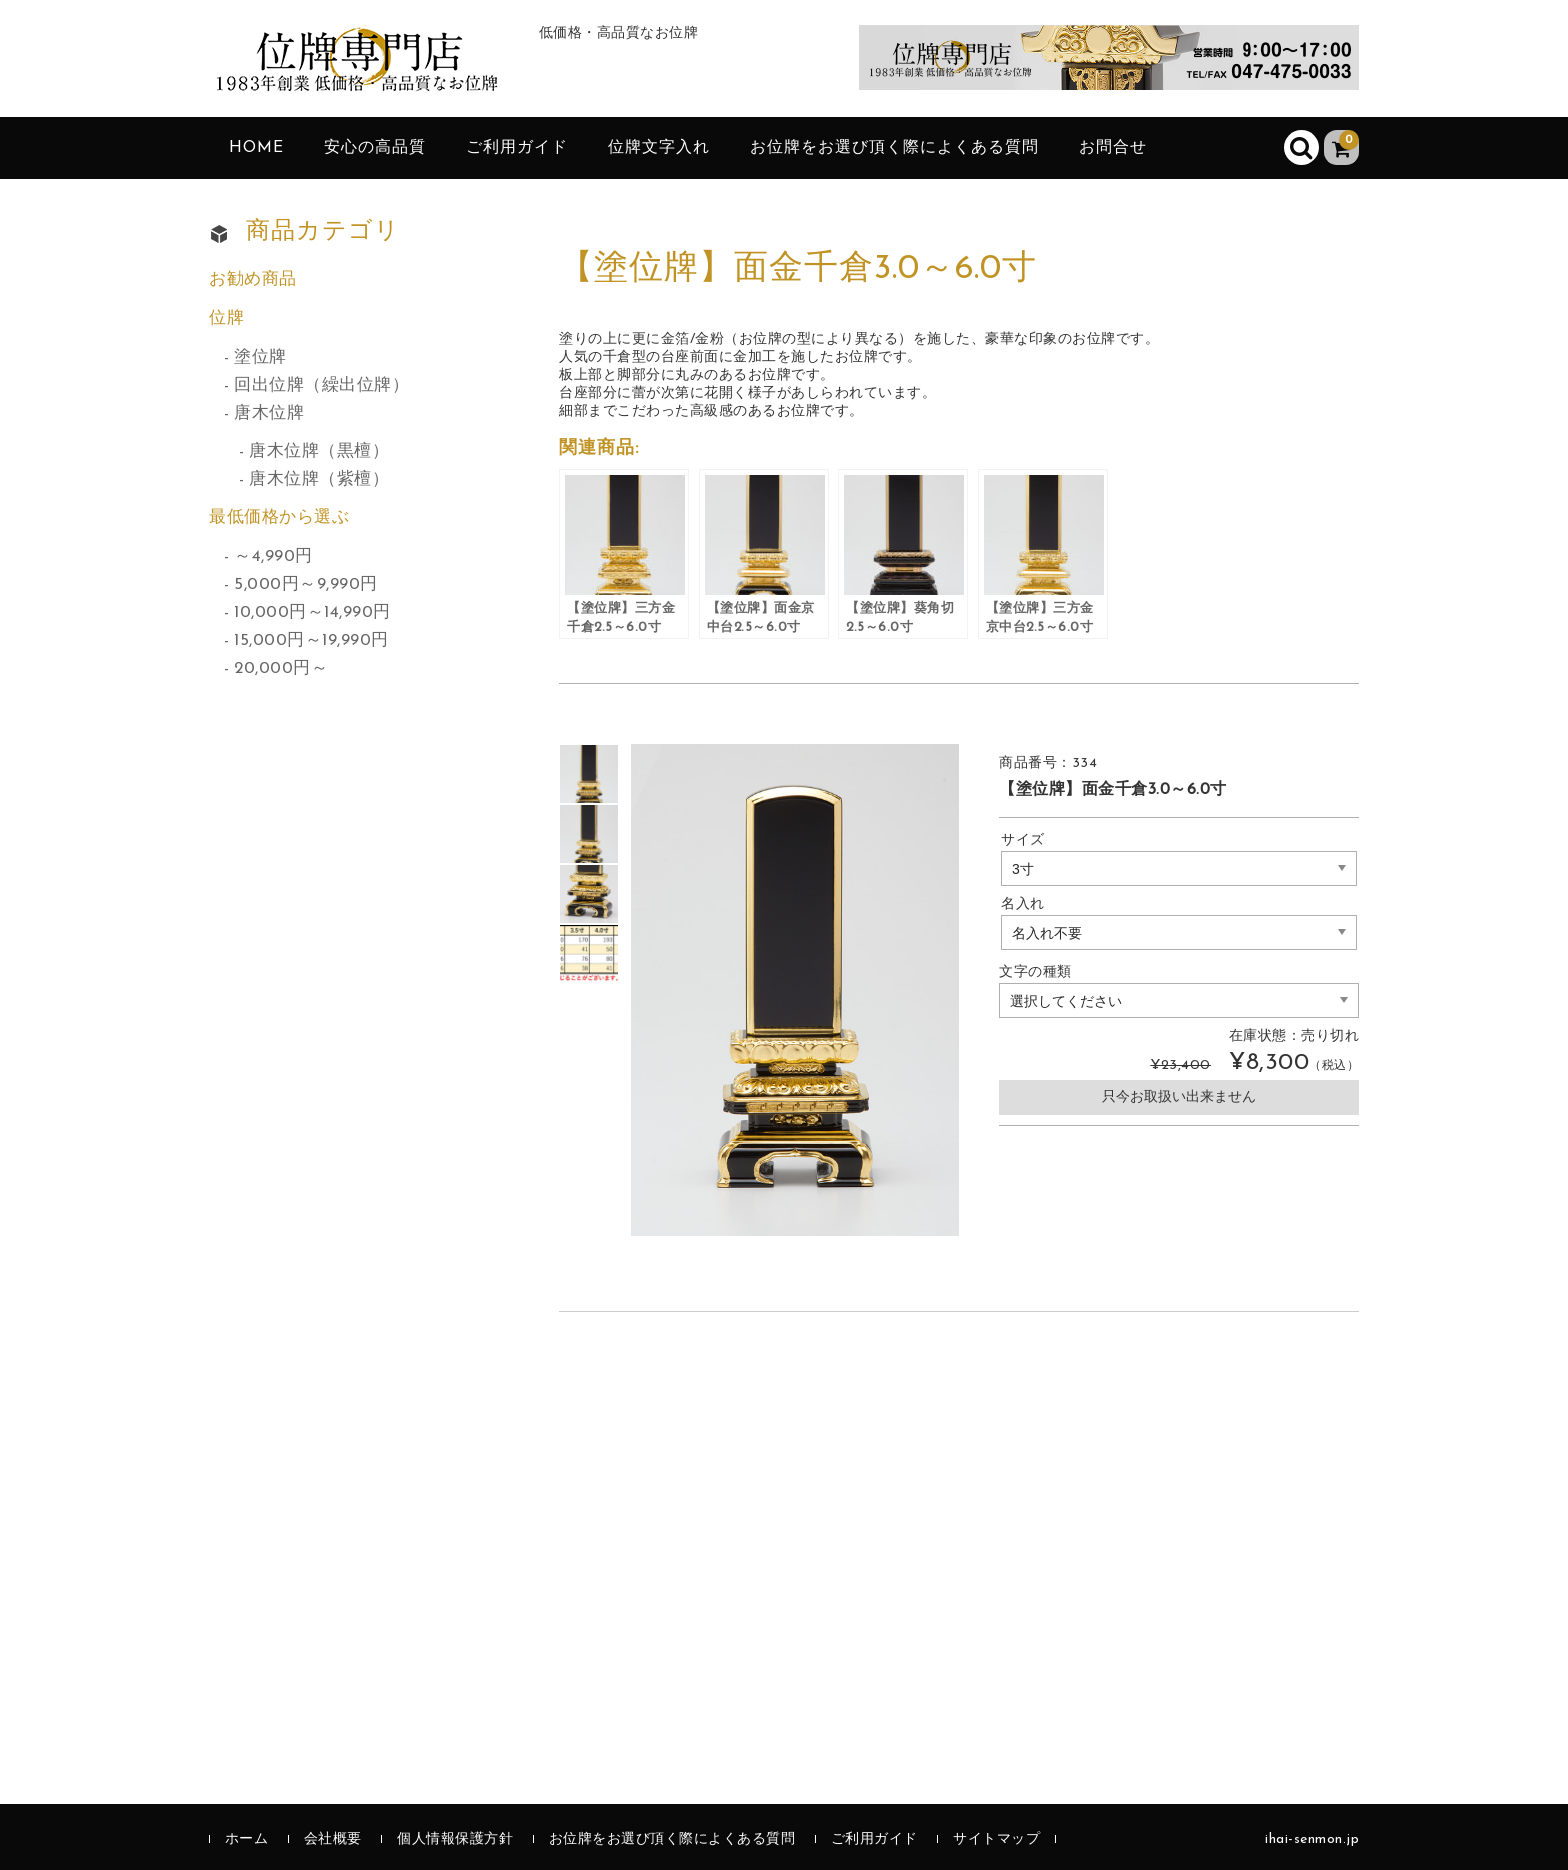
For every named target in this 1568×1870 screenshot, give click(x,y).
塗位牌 (260, 357)
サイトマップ (996, 1839)
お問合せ (1113, 148)
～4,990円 (273, 556)
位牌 (226, 318)
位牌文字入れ (659, 148)
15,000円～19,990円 (311, 640)
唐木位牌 (269, 413)
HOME (256, 148)
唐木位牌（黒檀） (319, 451)
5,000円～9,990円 (306, 584)
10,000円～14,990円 (312, 612)
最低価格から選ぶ (279, 517)
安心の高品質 (375, 148)
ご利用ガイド (517, 148)
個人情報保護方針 (455, 1839)
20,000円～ (281, 668)
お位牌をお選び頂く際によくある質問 (894, 148)
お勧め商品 (253, 279)
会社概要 (333, 1839)
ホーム (247, 1839)
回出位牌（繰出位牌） (321, 385)
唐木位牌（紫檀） (319, 479)
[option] (589, 774)
